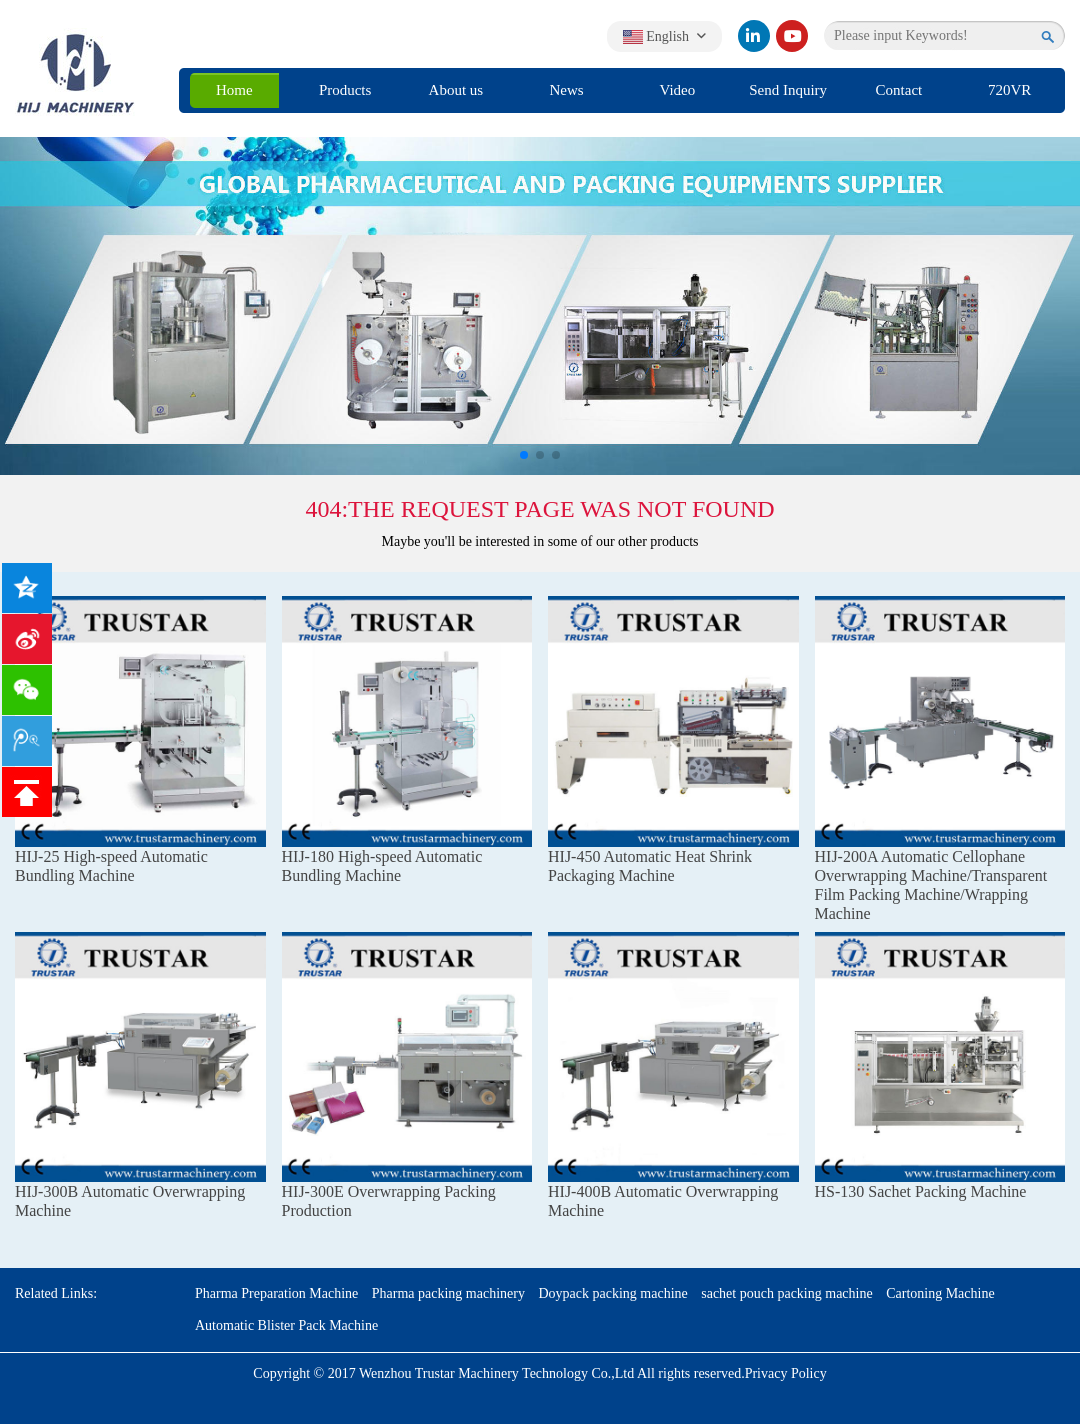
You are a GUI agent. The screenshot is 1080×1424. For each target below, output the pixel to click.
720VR (1009, 90)
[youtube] (792, 36)
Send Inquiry (788, 90)
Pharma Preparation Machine (276, 1293)
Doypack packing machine (612, 1293)
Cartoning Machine (940, 1293)
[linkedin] (754, 36)
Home (234, 90)
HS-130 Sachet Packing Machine (921, 1191)
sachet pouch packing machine (786, 1293)
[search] (1048, 36)
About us (456, 90)
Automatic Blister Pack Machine (286, 1325)
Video (677, 90)
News (567, 90)
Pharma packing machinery (448, 1293)
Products (345, 90)
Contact (899, 90)
